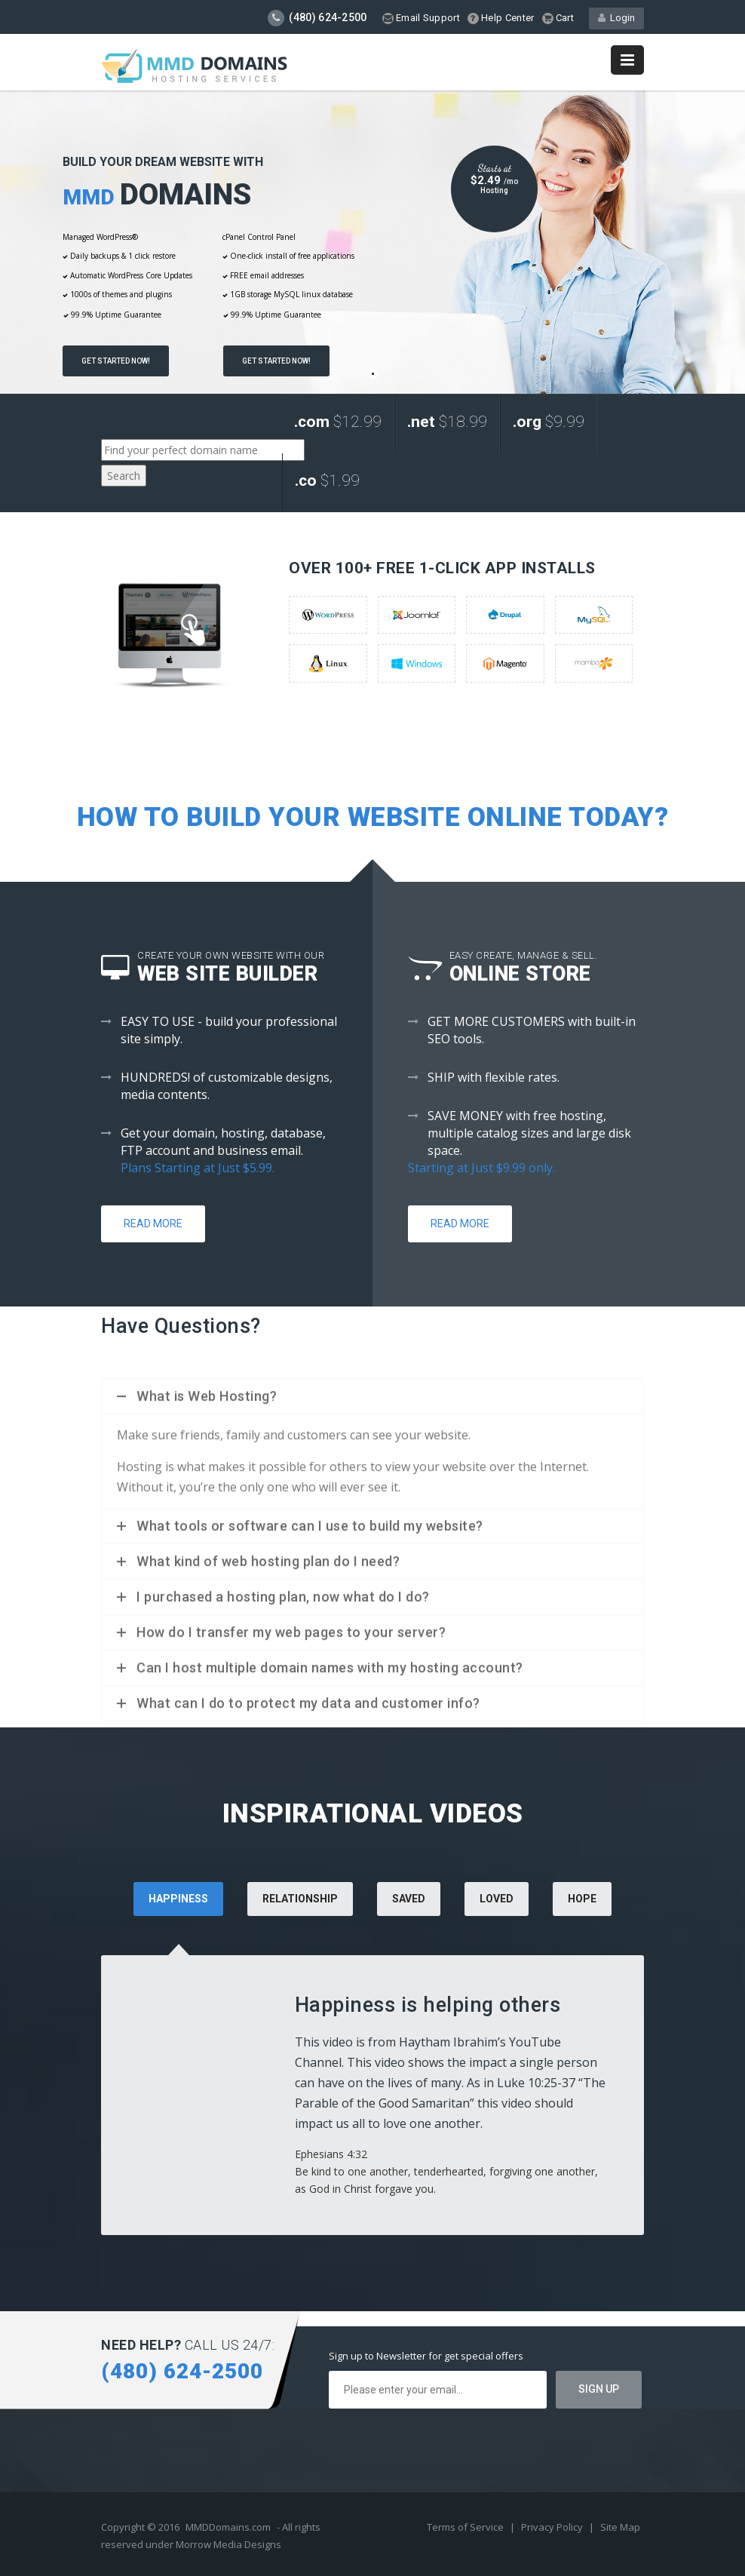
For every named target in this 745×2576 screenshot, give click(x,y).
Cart (558, 18)
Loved (497, 1899)
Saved (408, 1899)
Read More (153, 1223)
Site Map (620, 2527)
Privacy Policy (553, 2527)
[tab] (300, 1918)
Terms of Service (466, 2527)
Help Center (501, 18)
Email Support (421, 18)
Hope (582, 1899)
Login (616, 17)
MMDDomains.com (228, 2527)
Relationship (300, 1899)
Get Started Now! (115, 361)
